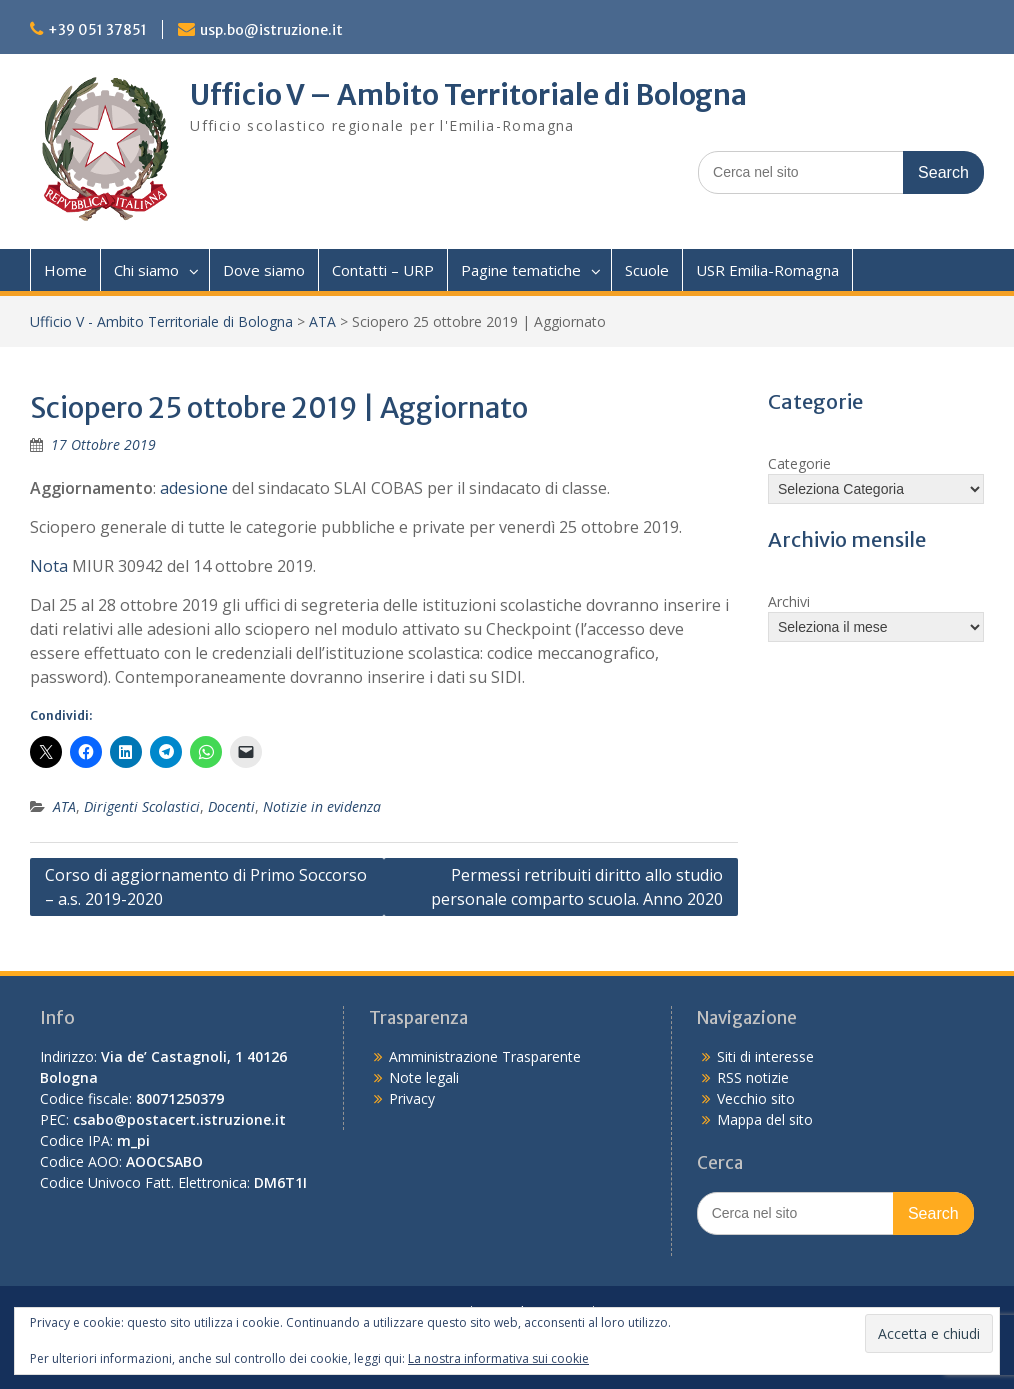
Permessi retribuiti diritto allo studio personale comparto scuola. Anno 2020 (577, 887)
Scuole (647, 270)
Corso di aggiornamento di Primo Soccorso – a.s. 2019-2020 (206, 887)
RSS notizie (753, 1077)
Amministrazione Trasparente (485, 1056)
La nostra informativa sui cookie (498, 1358)
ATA (322, 321)
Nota (49, 566)
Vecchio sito (756, 1098)
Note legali (424, 1077)
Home (65, 270)
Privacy (412, 1098)
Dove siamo (264, 270)
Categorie (799, 463)
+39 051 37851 (97, 30)
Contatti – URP (383, 270)
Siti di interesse (765, 1056)
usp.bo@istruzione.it (271, 30)
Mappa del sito (765, 1119)
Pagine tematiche (521, 270)
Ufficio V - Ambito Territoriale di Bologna (161, 321)
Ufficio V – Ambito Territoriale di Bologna (468, 95)
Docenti (231, 806)
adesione (194, 488)
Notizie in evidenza (322, 806)
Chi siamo (146, 270)
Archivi (789, 601)
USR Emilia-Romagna (767, 270)
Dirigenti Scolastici (142, 806)
